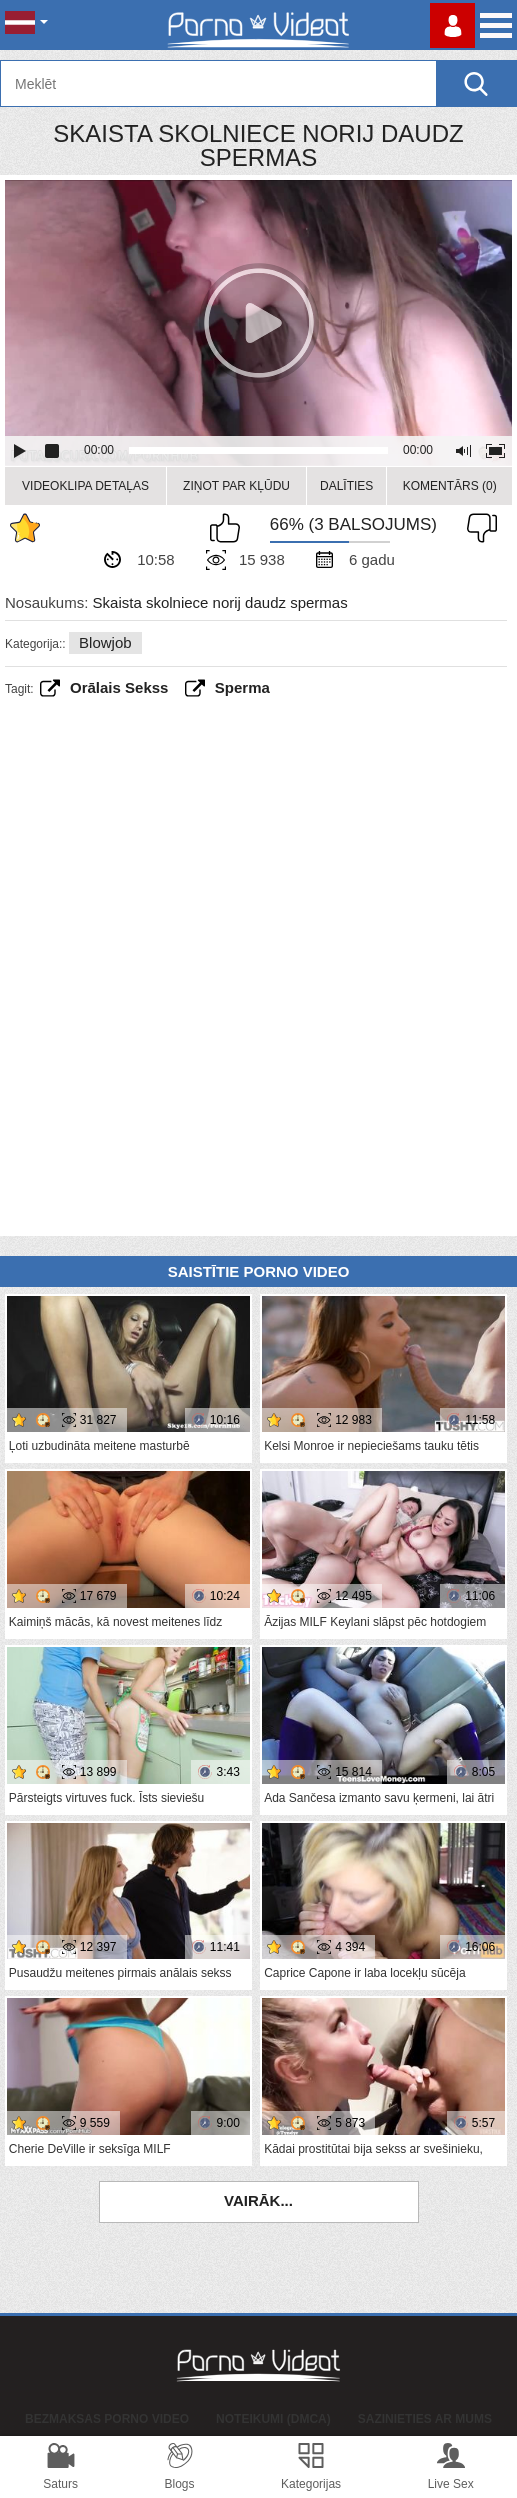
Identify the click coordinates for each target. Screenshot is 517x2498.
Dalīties (346, 486)
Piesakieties (452, 25)
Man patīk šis (230, 528)
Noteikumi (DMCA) (273, 2419)
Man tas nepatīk (477, 528)
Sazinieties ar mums (425, 2419)
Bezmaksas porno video (107, 2419)
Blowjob (105, 642)
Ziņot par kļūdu (236, 486)
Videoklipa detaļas (85, 486)
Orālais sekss (119, 687)
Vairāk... (258, 2200)
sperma (242, 687)
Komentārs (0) (450, 486)
